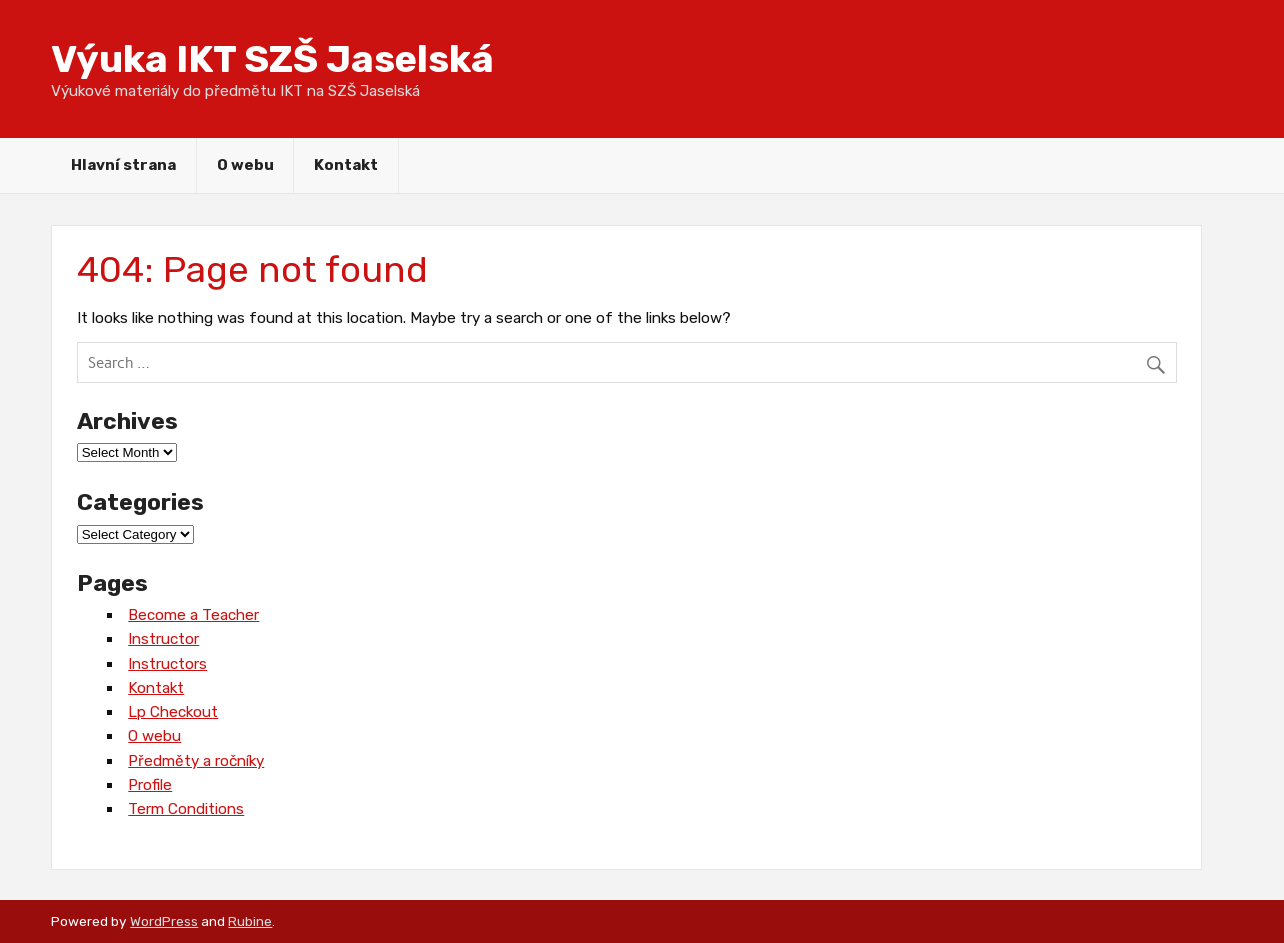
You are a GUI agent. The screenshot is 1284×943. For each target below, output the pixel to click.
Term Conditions (186, 809)
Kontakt (346, 165)
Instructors (167, 664)
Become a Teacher (193, 615)
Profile (150, 785)
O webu (245, 165)
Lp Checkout (173, 712)
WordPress (164, 921)
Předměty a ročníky (196, 761)
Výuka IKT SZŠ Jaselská (272, 59)
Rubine (250, 921)
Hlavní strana (123, 165)
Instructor (163, 639)
